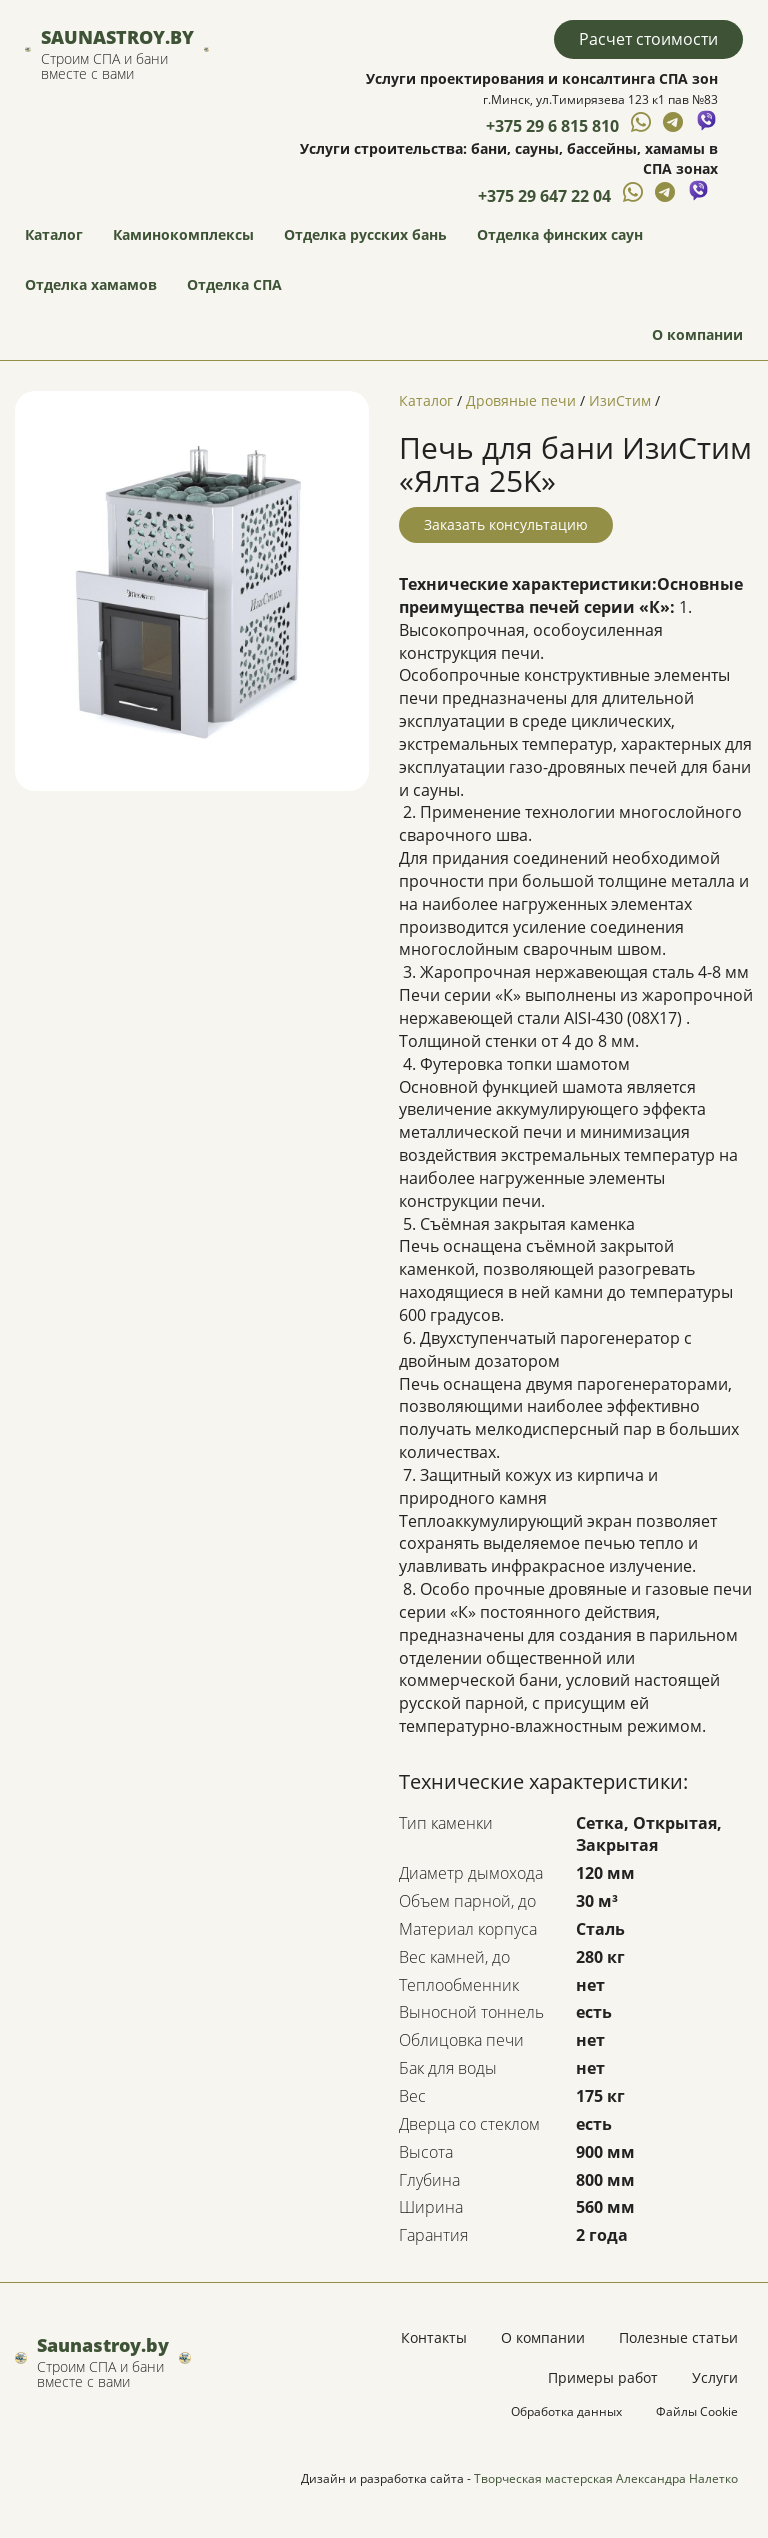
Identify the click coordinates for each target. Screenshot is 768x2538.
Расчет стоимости (648, 39)
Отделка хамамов (91, 284)
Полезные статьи (678, 2337)
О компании (697, 334)
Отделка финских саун (560, 234)
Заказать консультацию (506, 524)
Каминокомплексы (183, 234)
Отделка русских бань (365, 234)
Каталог (54, 234)
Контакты (434, 2337)
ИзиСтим (620, 400)
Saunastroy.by (117, 37)
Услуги (715, 2377)
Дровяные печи (521, 400)
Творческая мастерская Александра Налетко (606, 2478)
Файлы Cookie (697, 2411)
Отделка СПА (234, 284)
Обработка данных (566, 2411)
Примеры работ (603, 2377)
